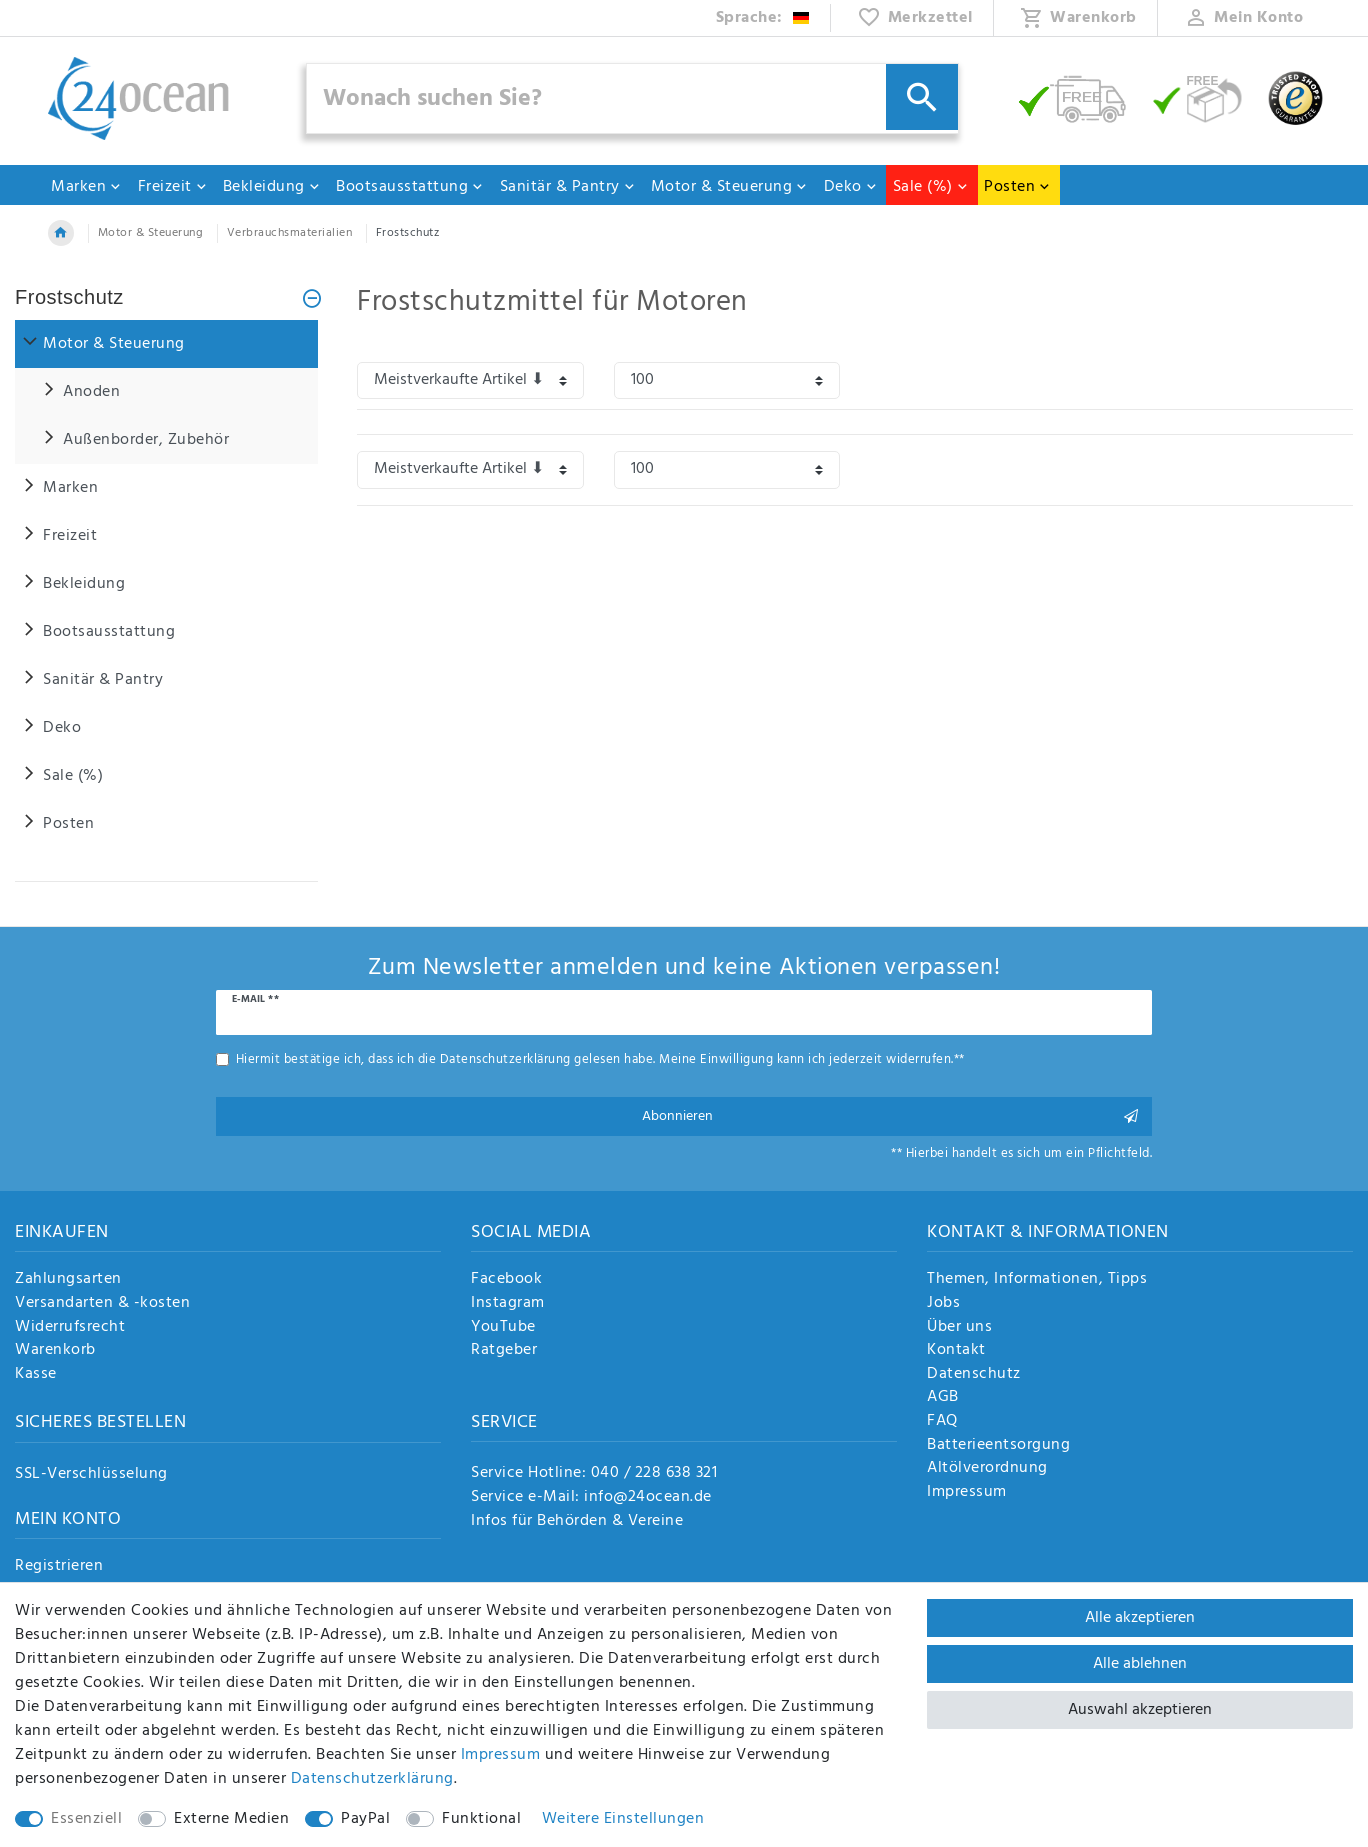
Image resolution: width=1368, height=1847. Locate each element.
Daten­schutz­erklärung (372, 1779)
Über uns (959, 1328)
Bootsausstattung (410, 187)
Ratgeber (504, 1351)
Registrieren (59, 1567)
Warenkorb (55, 1351)
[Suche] (922, 97)
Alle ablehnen (1140, 1664)
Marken (86, 187)
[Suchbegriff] (633, 98)
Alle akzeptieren (1140, 1618)
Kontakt (956, 1351)
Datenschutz (974, 1375)
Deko (851, 187)
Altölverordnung (987, 1469)
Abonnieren (890, 1116)
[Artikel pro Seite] (727, 380)
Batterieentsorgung (998, 1446)
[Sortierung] (470, 380)
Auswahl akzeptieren (1140, 1710)
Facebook (506, 1280)
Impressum (967, 1493)
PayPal (365, 1819)
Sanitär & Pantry (568, 187)
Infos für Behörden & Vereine (577, 1521)
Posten (1017, 187)
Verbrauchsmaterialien (290, 233)
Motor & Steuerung (730, 187)
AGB (943, 1398)
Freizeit (173, 187)
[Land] (763, 18)
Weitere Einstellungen (623, 1819)
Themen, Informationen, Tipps (1037, 1280)
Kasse (36, 1375)
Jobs (943, 1304)
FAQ (942, 1422)
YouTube (503, 1328)
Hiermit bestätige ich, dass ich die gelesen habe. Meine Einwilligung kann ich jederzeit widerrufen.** (600, 1059)
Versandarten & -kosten (102, 1304)
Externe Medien (231, 1819)
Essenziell (86, 1819)
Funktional (481, 1819)
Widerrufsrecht (70, 1328)
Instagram (508, 1304)
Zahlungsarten (68, 1280)
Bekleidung (272, 187)
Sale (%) (931, 187)
